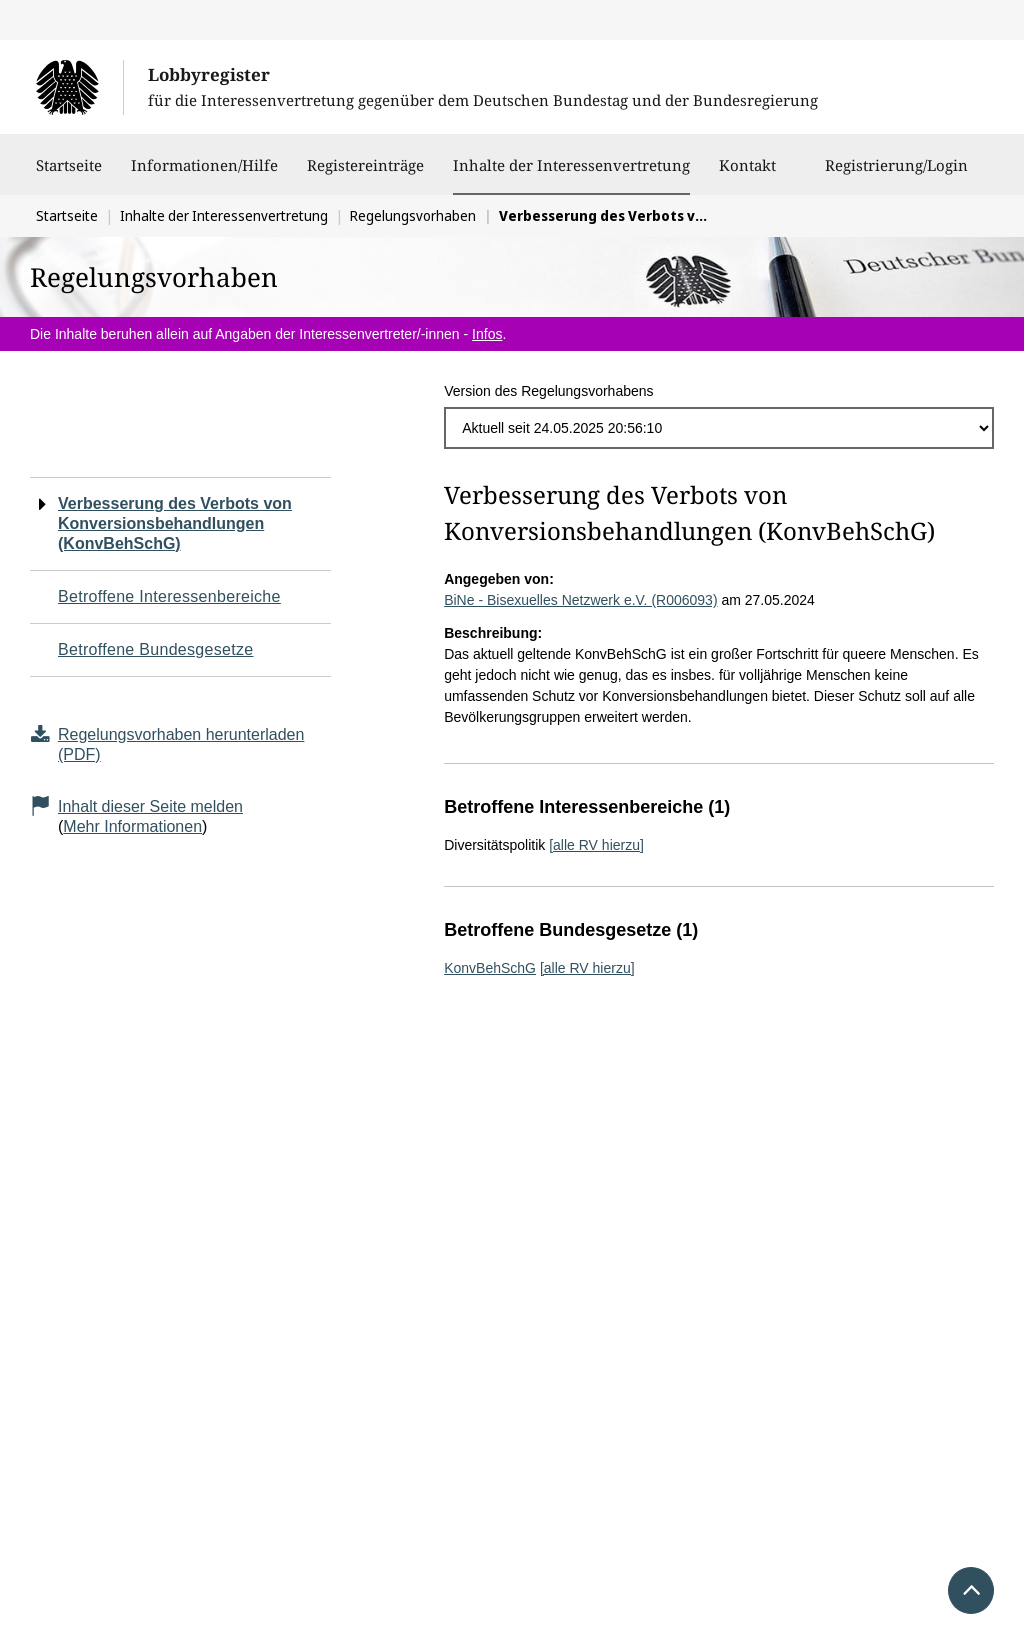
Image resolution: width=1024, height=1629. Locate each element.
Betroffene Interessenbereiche (169, 596)
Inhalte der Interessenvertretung (571, 165)
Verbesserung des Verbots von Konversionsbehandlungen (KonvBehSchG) (175, 523)
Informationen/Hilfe (204, 175)
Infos (487, 334)
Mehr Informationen (132, 826)
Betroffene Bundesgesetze (156, 649)
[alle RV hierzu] (596, 845)
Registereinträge (365, 175)
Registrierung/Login (896, 175)
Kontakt (747, 175)
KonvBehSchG (490, 968)
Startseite (69, 175)
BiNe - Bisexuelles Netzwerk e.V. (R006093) (580, 600)
